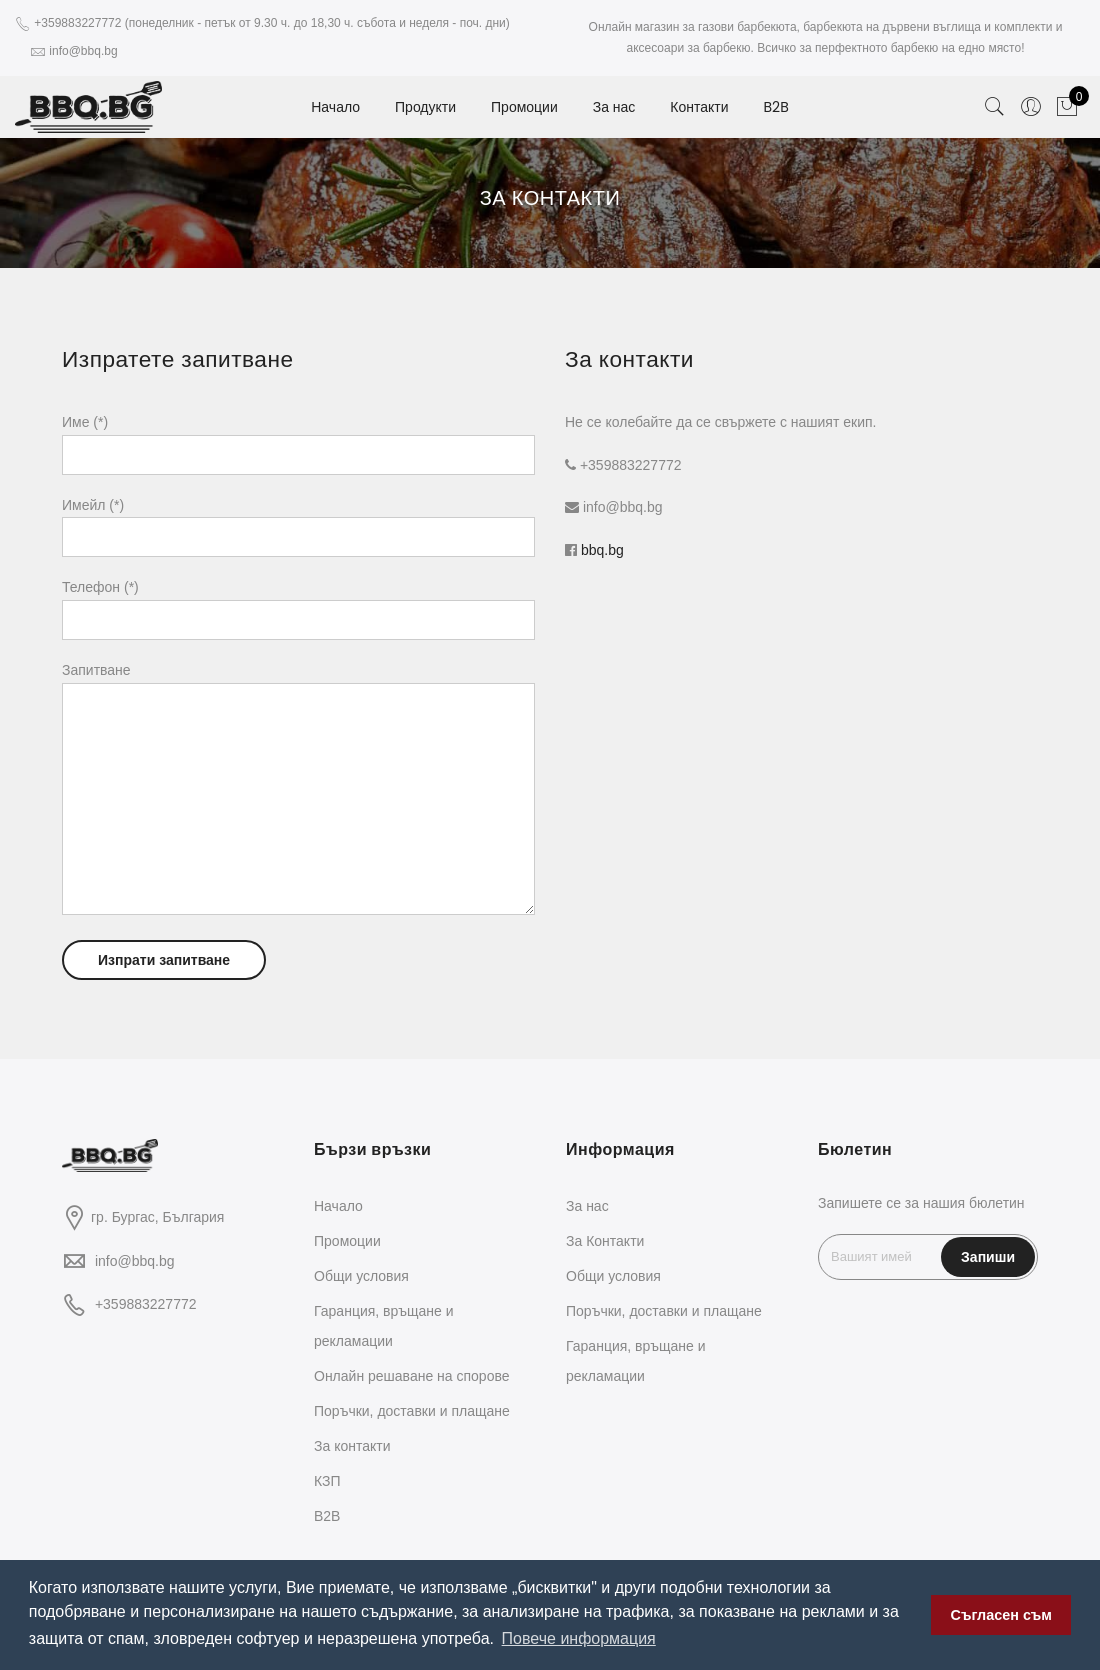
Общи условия (361, 1276)
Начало (335, 107)
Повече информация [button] (579, 1638)
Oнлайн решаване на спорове (412, 1376)
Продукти (425, 107)
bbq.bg (602, 550)
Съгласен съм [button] (1001, 1615)
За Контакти (605, 1241)
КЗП (327, 1481)
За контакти (352, 1446)
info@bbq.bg (135, 1261)
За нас (614, 107)
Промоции (524, 107)
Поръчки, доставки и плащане (412, 1411)
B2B (776, 107)
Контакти (699, 107)
